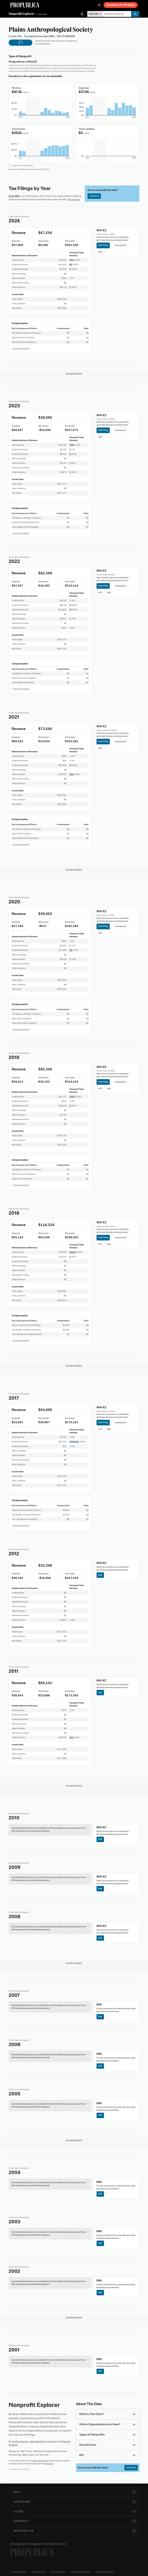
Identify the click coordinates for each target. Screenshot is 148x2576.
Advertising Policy (80, 2571)
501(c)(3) (32, 61)
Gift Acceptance (104, 2571)
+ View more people (20, 348)
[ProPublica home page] (32, 2552)
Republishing (38, 2571)
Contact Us (94, 196)
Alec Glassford (37, 2441)
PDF (100, 592)
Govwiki (49, 2463)
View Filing (103, 245)
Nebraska (42, 14)
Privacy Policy (58, 2571)
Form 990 (14, 196)
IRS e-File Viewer (40, 2460)
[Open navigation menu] (99, 5)
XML (100, 252)
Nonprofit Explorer (21, 13)
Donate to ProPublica (120, 5)
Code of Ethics (18, 2571)
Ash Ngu (51, 2441)
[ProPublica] (24, 5)
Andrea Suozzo (20, 2441)
